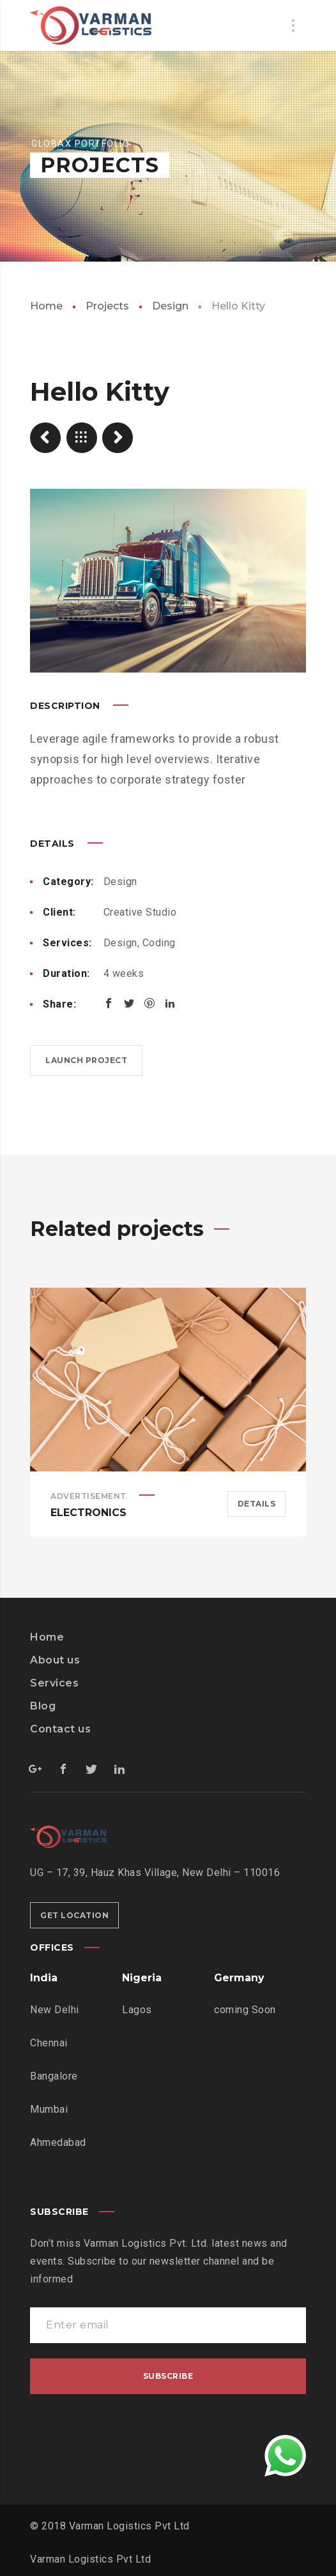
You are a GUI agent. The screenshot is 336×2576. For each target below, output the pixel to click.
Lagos (137, 2010)
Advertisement (88, 1496)
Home (46, 306)
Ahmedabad (58, 2142)
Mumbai (49, 2109)
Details (257, 1503)
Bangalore (54, 2076)
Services (54, 1683)
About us (55, 1660)
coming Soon (245, 2010)
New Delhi (54, 2010)
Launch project (86, 1060)
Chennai (49, 2043)
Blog (43, 1706)
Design (170, 306)
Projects (107, 306)
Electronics (88, 1513)
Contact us (60, 1729)
